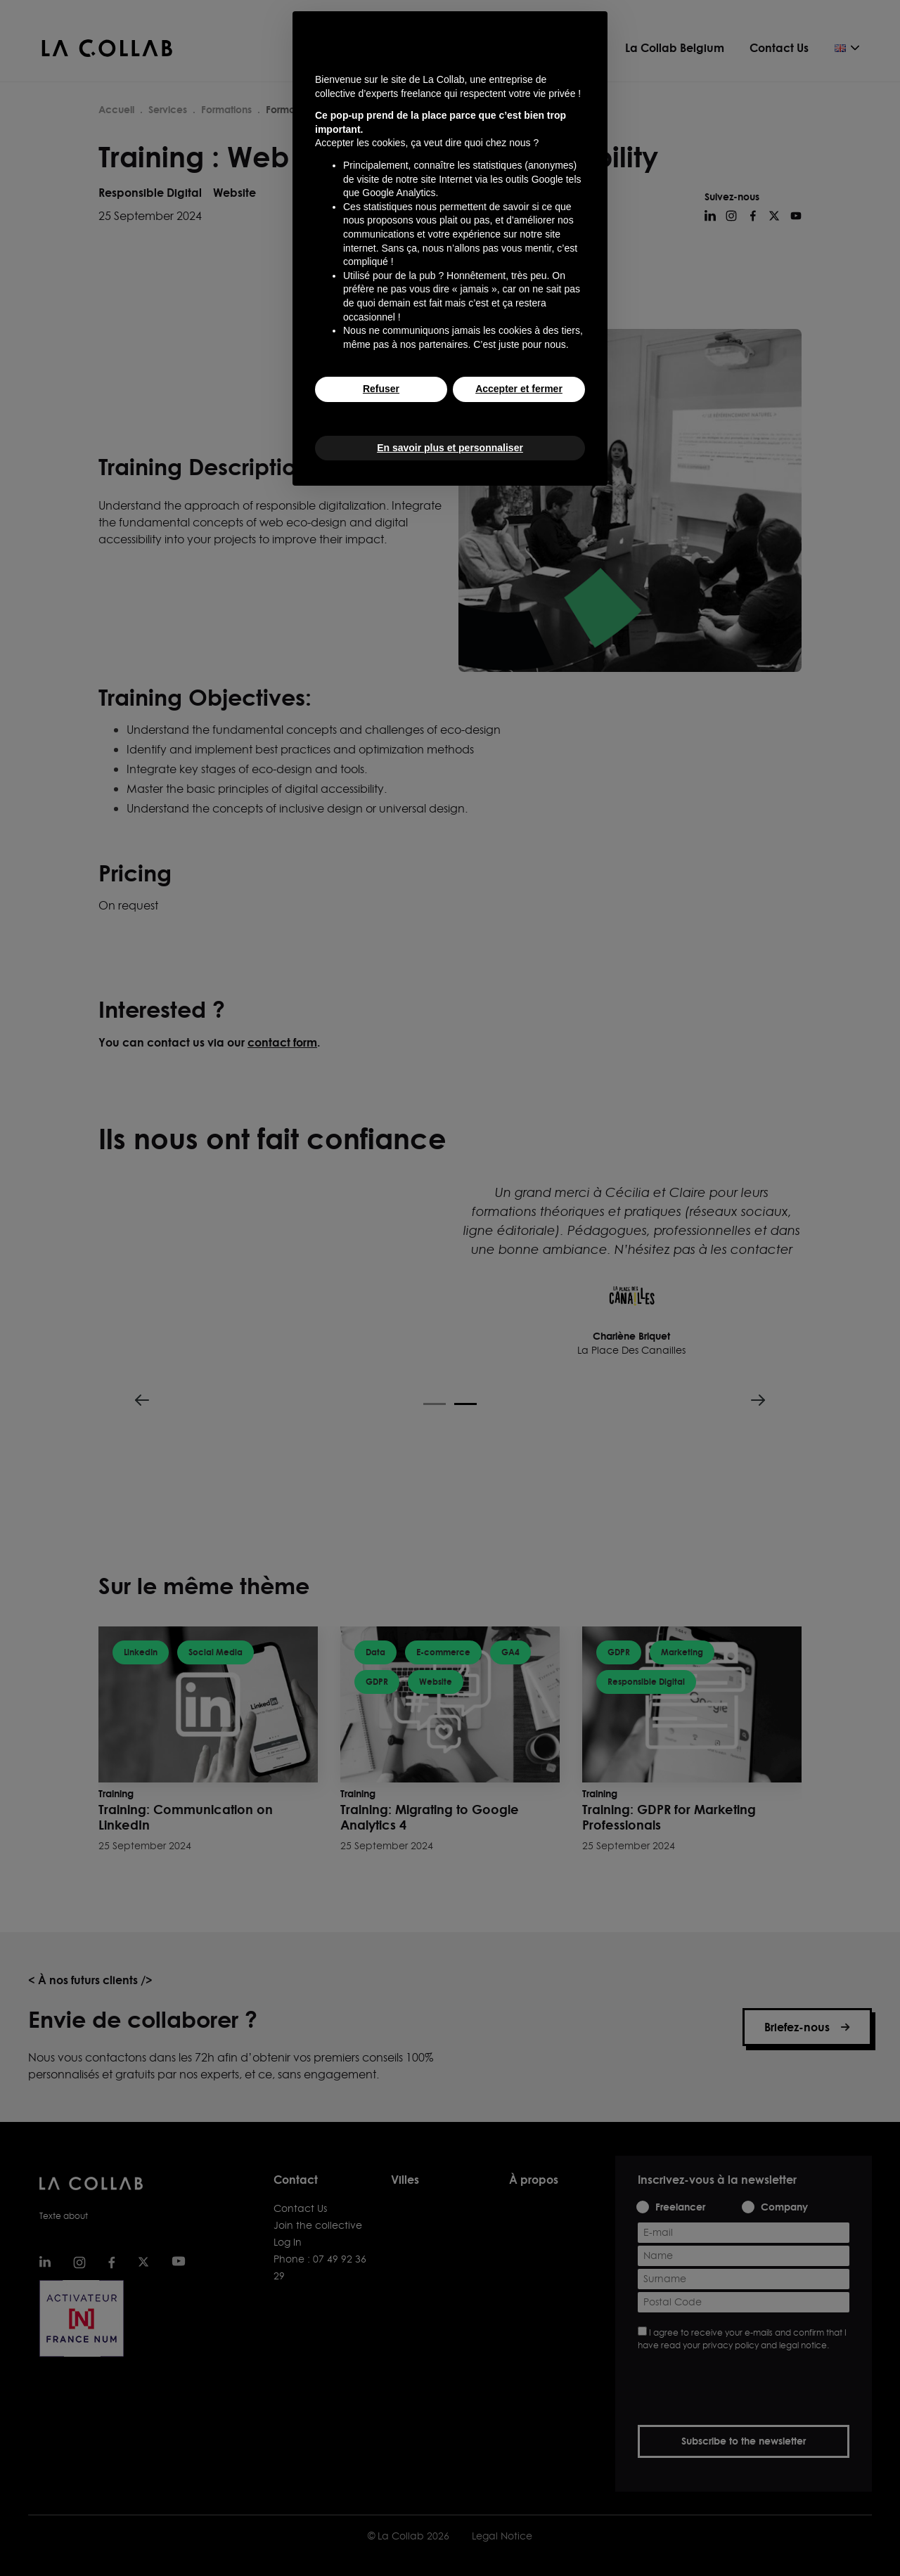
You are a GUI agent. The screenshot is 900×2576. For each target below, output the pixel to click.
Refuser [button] (381, 388)
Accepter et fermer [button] (518, 388)
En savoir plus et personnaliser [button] (450, 447)
